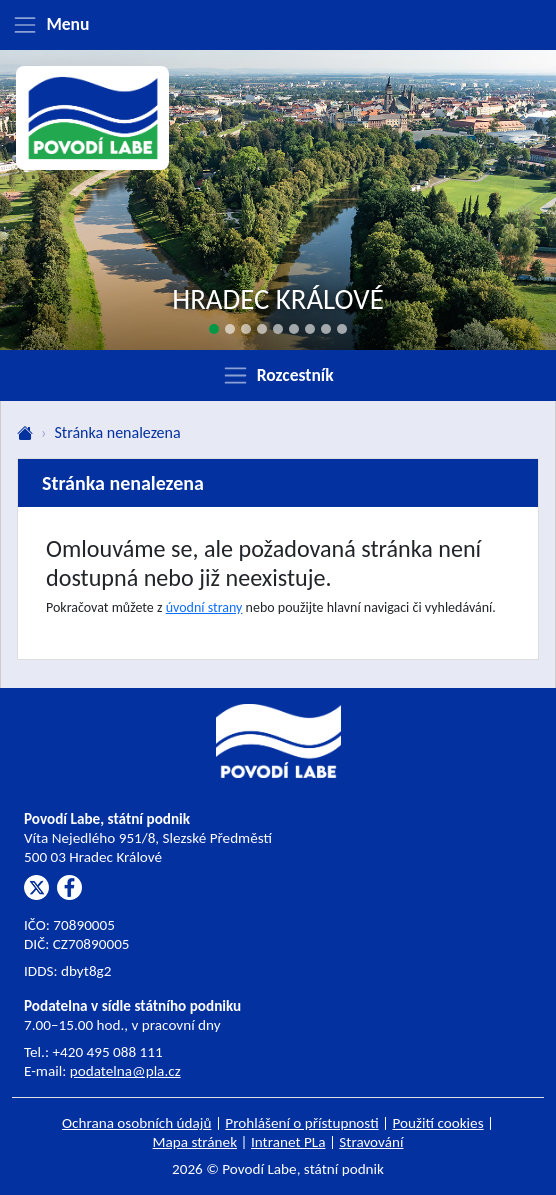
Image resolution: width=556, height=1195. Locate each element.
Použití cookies (437, 1123)
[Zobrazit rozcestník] (278, 375)
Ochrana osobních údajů (137, 1123)
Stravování (371, 1142)
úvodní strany (204, 607)
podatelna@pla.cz (125, 1071)
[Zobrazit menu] (278, 25)
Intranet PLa (288, 1142)
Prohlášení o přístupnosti (301, 1123)
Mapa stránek (195, 1142)
